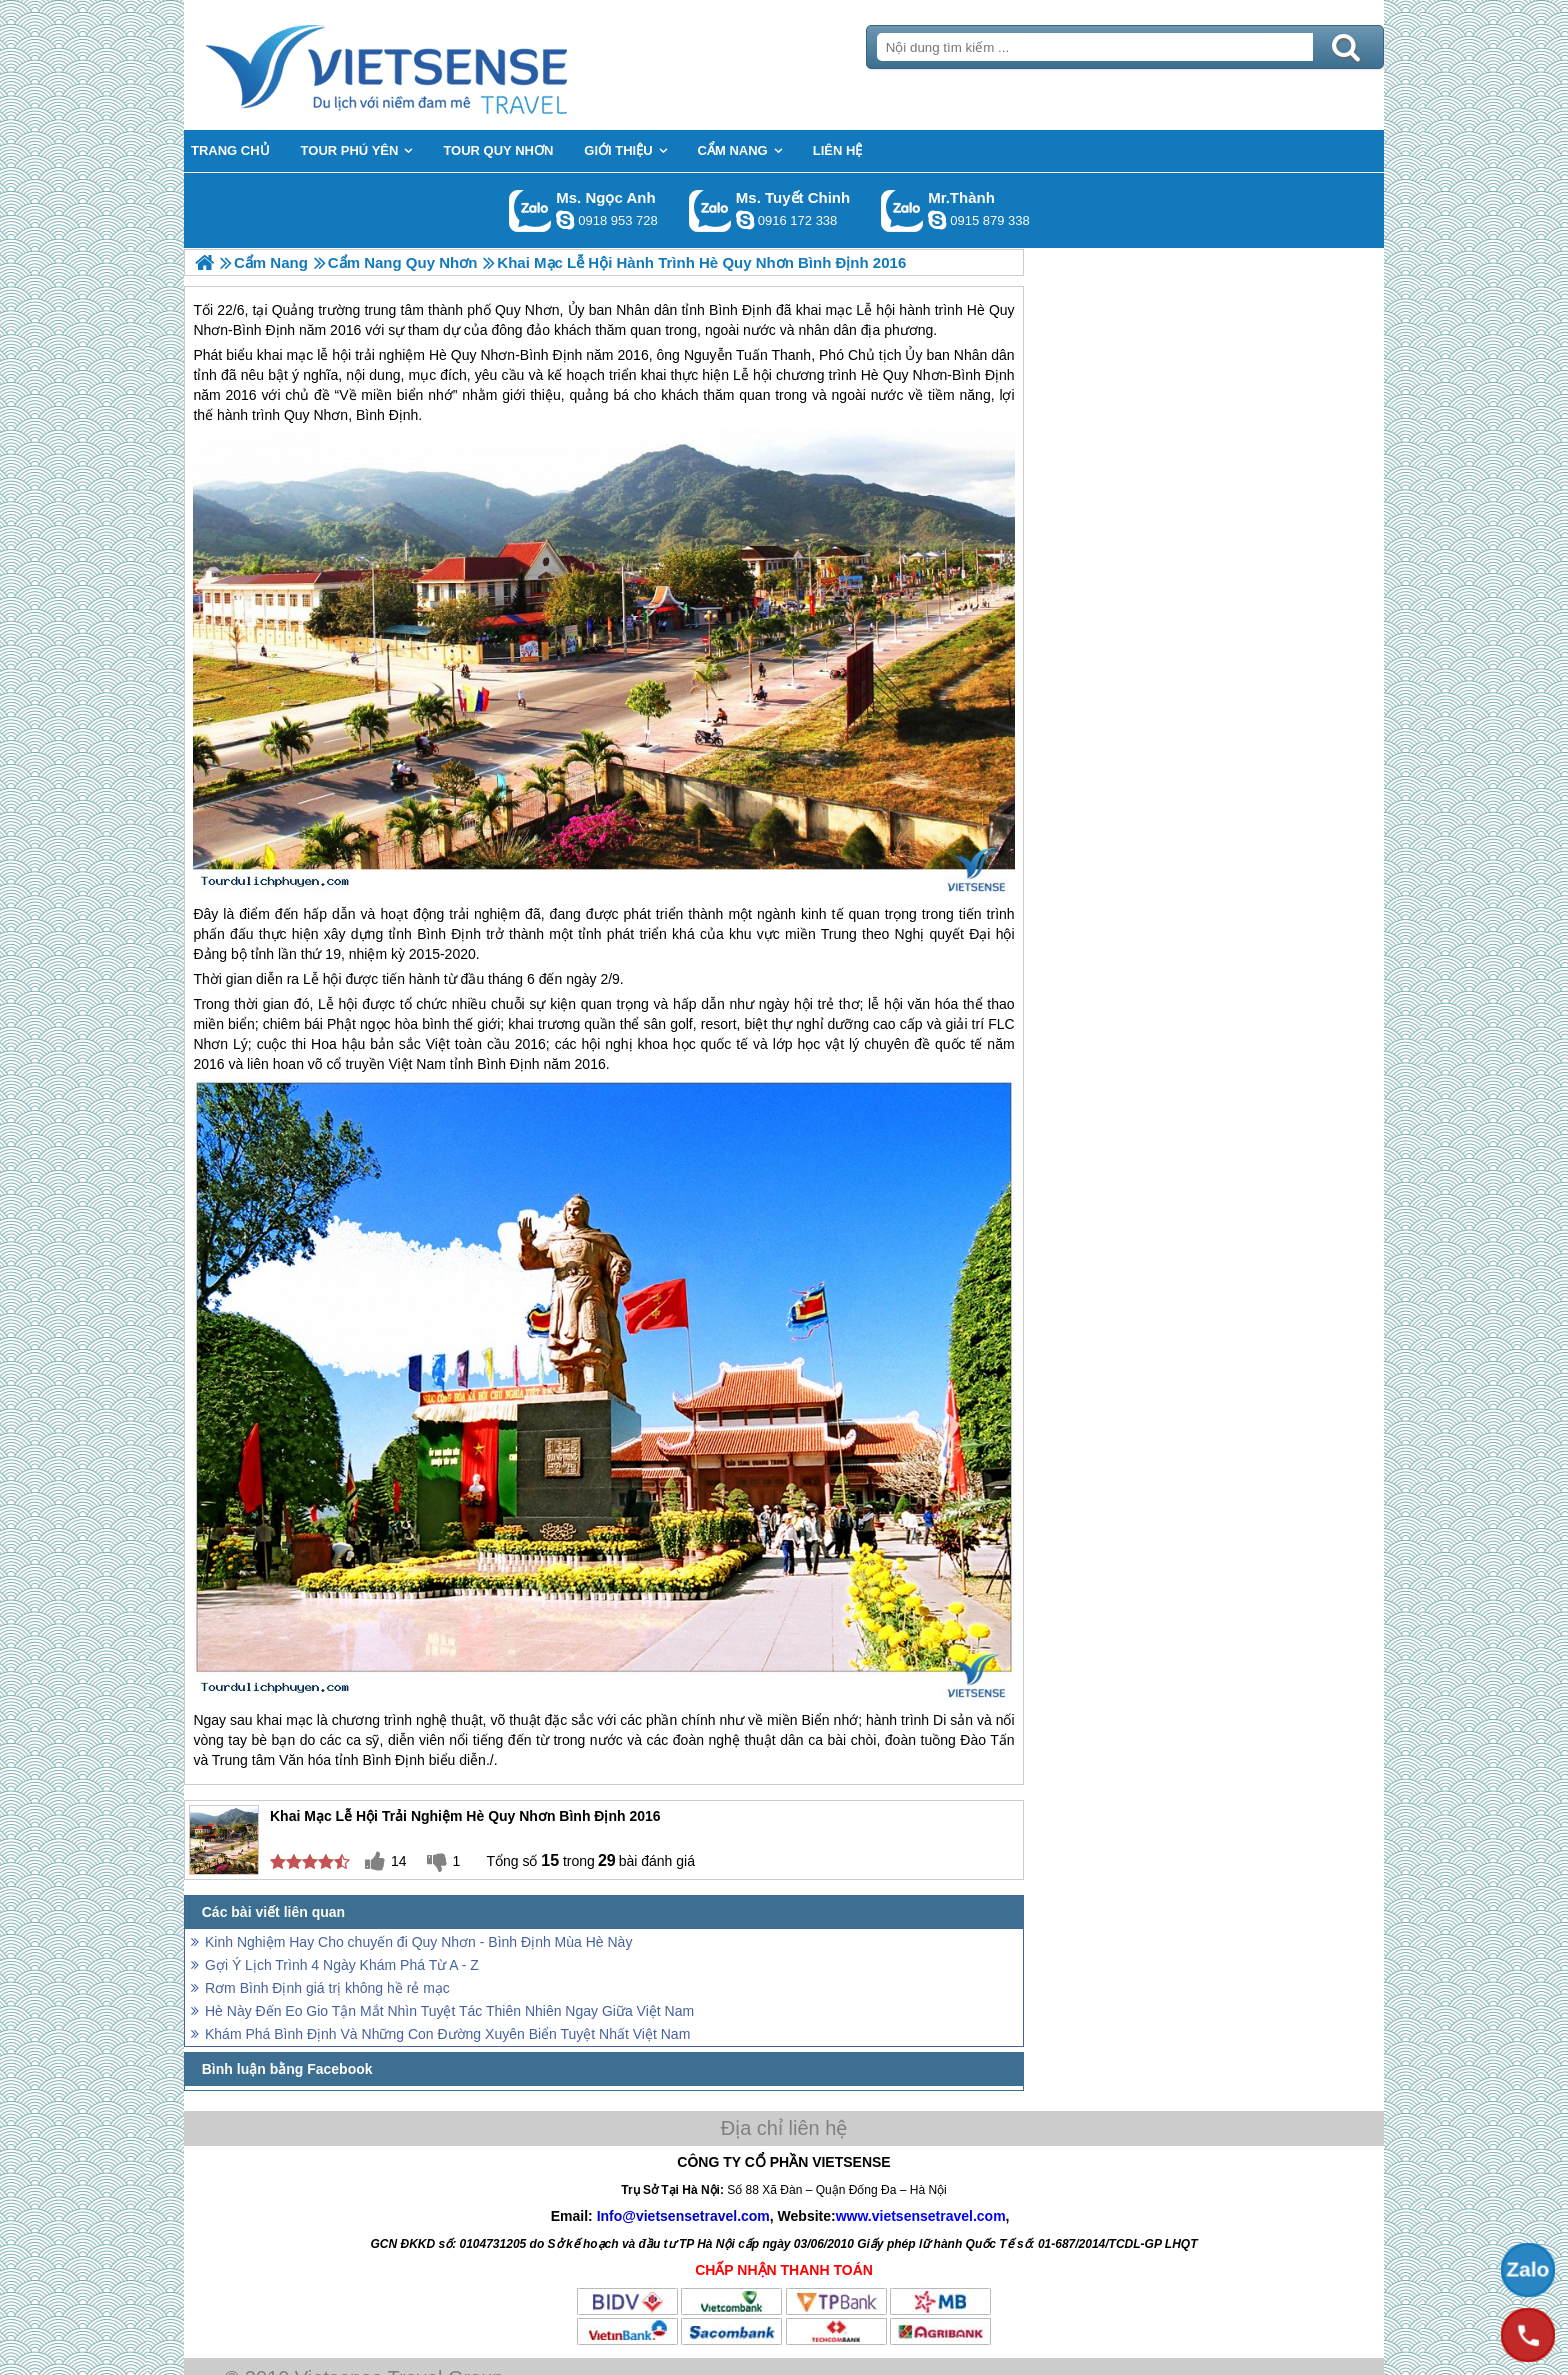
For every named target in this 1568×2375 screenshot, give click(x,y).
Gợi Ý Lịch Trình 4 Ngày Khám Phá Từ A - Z (342, 1965)
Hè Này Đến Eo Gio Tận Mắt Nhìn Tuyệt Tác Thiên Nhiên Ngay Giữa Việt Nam (449, 2011)
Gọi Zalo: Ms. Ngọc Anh (530, 210)
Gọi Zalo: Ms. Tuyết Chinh (710, 210)
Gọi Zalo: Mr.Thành (902, 210)
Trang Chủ (436, 65)
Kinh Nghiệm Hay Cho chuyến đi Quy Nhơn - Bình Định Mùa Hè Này (418, 1942)
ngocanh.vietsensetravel (565, 220)
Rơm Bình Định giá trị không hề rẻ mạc (327, 1988)
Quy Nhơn (483, 355)
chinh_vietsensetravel (745, 220)
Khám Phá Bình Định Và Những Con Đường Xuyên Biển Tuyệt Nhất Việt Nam (447, 2034)
